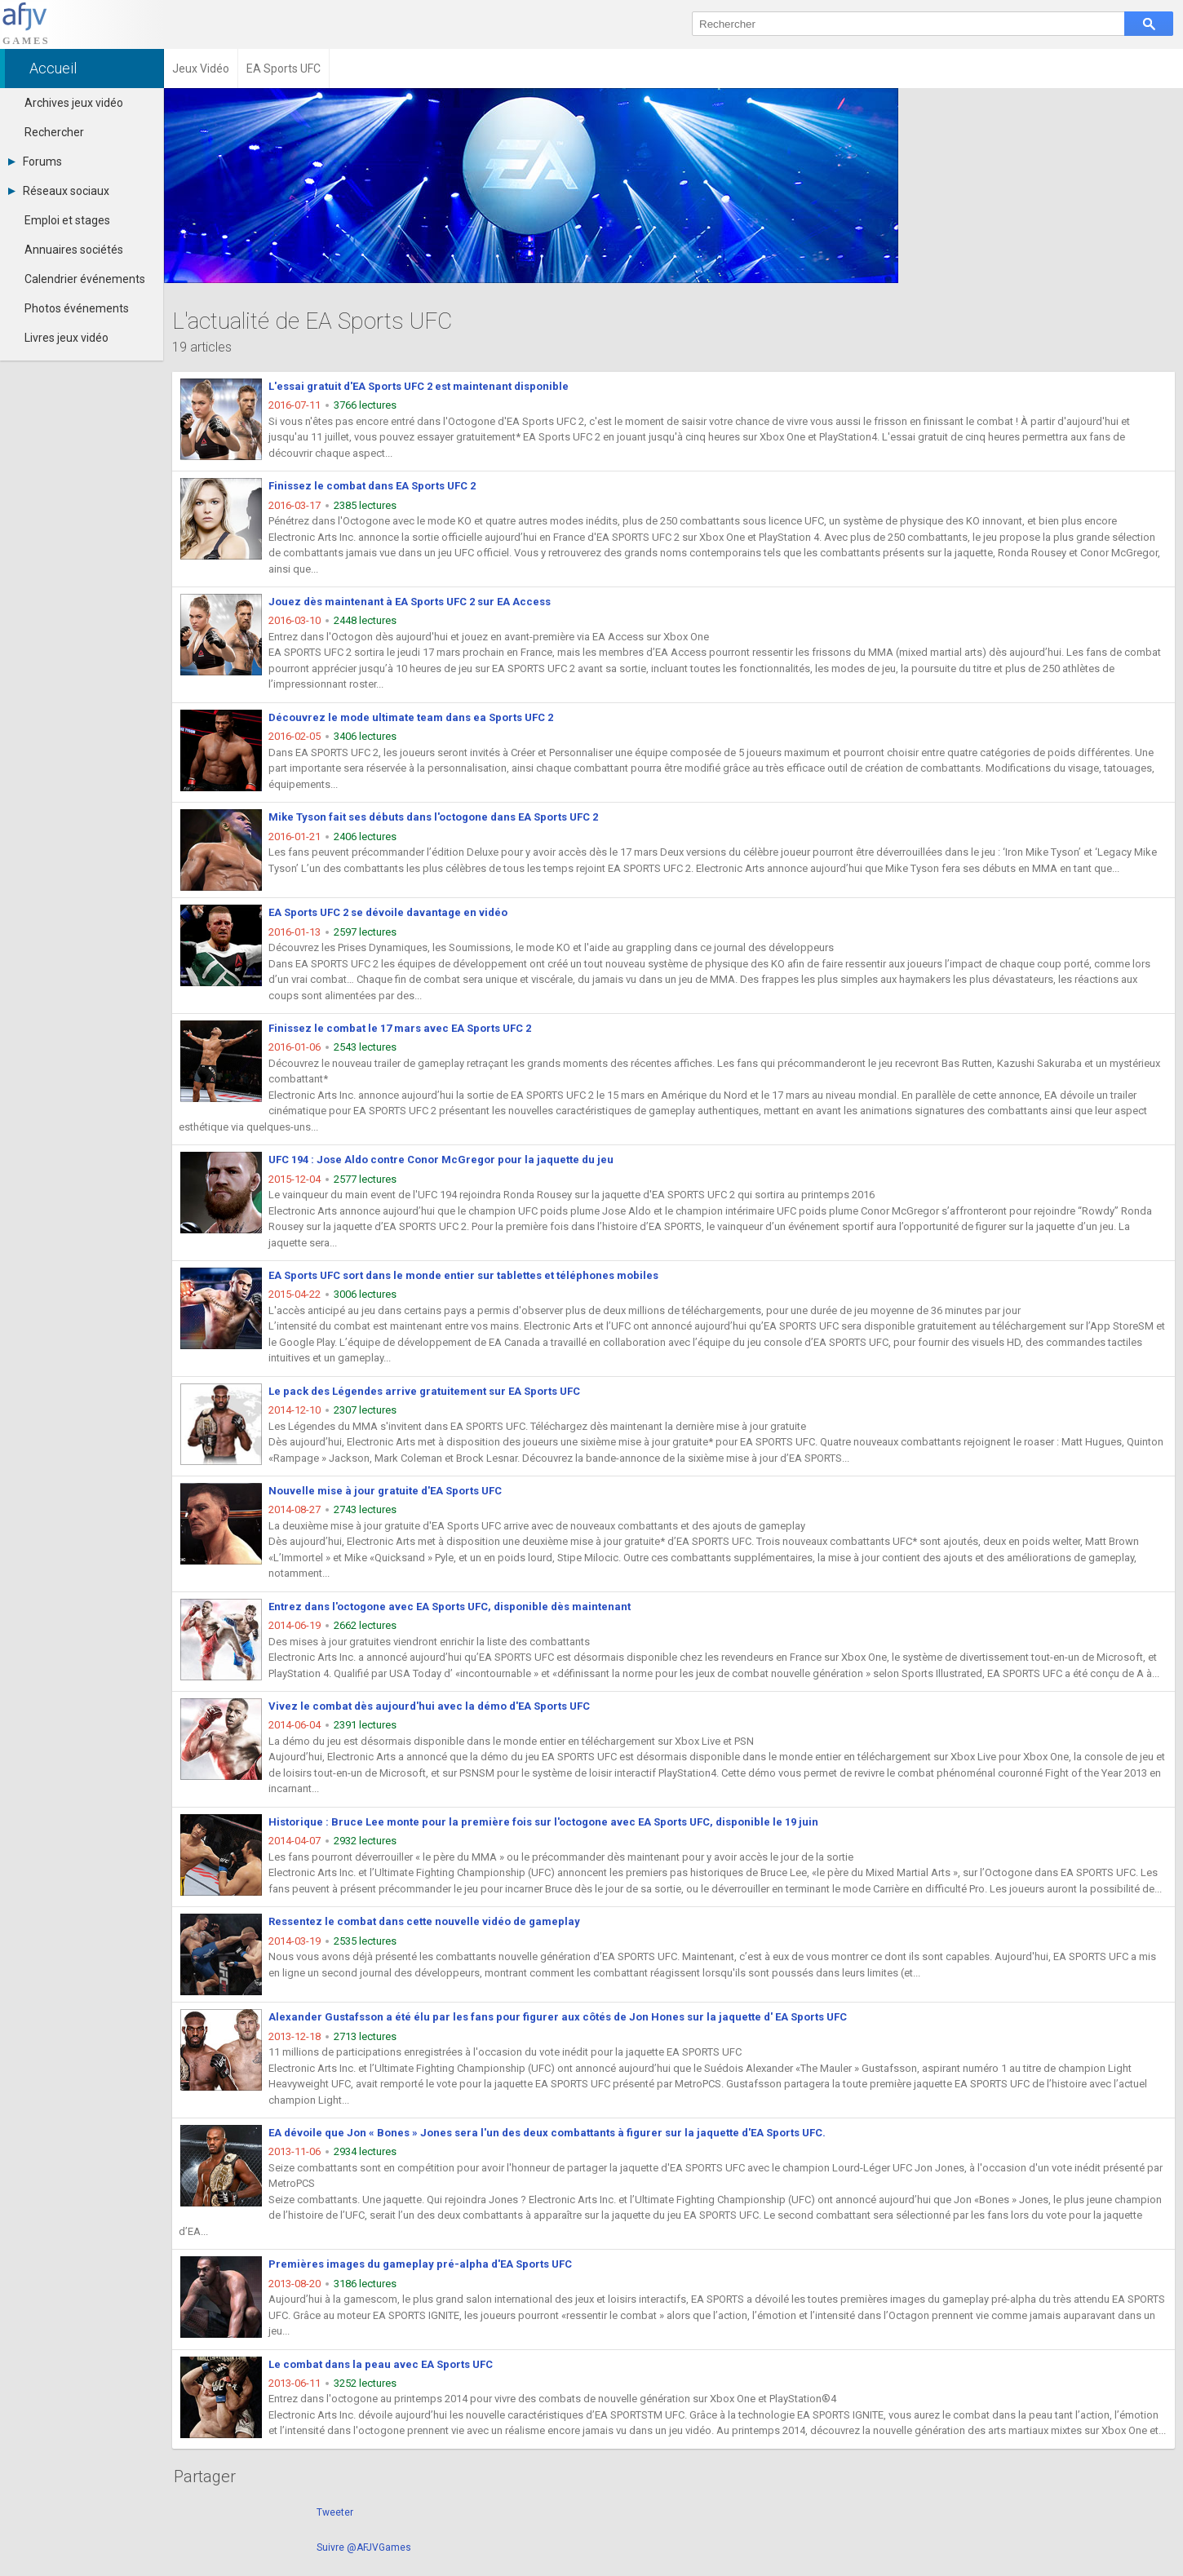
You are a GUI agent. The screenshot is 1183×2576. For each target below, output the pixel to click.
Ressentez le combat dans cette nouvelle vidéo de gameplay (424, 1921)
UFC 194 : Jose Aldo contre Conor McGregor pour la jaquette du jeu (441, 1159)
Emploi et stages (67, 220)
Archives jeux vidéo (73, 102)
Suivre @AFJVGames (364, 2547)
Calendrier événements (84, 278)
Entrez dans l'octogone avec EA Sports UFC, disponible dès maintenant (449, 1606)
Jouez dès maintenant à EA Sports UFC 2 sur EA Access (409, 601)
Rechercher (54, 132)
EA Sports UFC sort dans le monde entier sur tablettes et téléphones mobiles (463, 1275)
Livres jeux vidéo (66, 337)
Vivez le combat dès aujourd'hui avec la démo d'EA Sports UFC (429, 1706)
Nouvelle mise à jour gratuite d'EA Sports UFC (385, 1491)
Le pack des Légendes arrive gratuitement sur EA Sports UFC (424, 1391)
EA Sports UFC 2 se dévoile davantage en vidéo (387, 912)
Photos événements (76, 308)
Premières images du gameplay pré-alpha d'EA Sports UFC (420, 2264)
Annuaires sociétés (73, 249)
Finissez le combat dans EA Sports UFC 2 (372, 486)
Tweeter (335, 2512)
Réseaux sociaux (58, 190)
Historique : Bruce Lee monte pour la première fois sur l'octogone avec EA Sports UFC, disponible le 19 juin (543, 1822)
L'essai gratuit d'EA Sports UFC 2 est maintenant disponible (418, 386)
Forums (35, 161)
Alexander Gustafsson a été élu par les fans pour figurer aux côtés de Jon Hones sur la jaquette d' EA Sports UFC (557, 2017)
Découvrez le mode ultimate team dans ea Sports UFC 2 (410, 717)
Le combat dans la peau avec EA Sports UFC (380, 2364)
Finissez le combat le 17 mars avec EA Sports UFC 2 (399, 1028)
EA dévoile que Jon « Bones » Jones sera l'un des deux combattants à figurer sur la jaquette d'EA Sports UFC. (547, 2133)
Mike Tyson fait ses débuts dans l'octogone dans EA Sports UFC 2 (433, 817)
